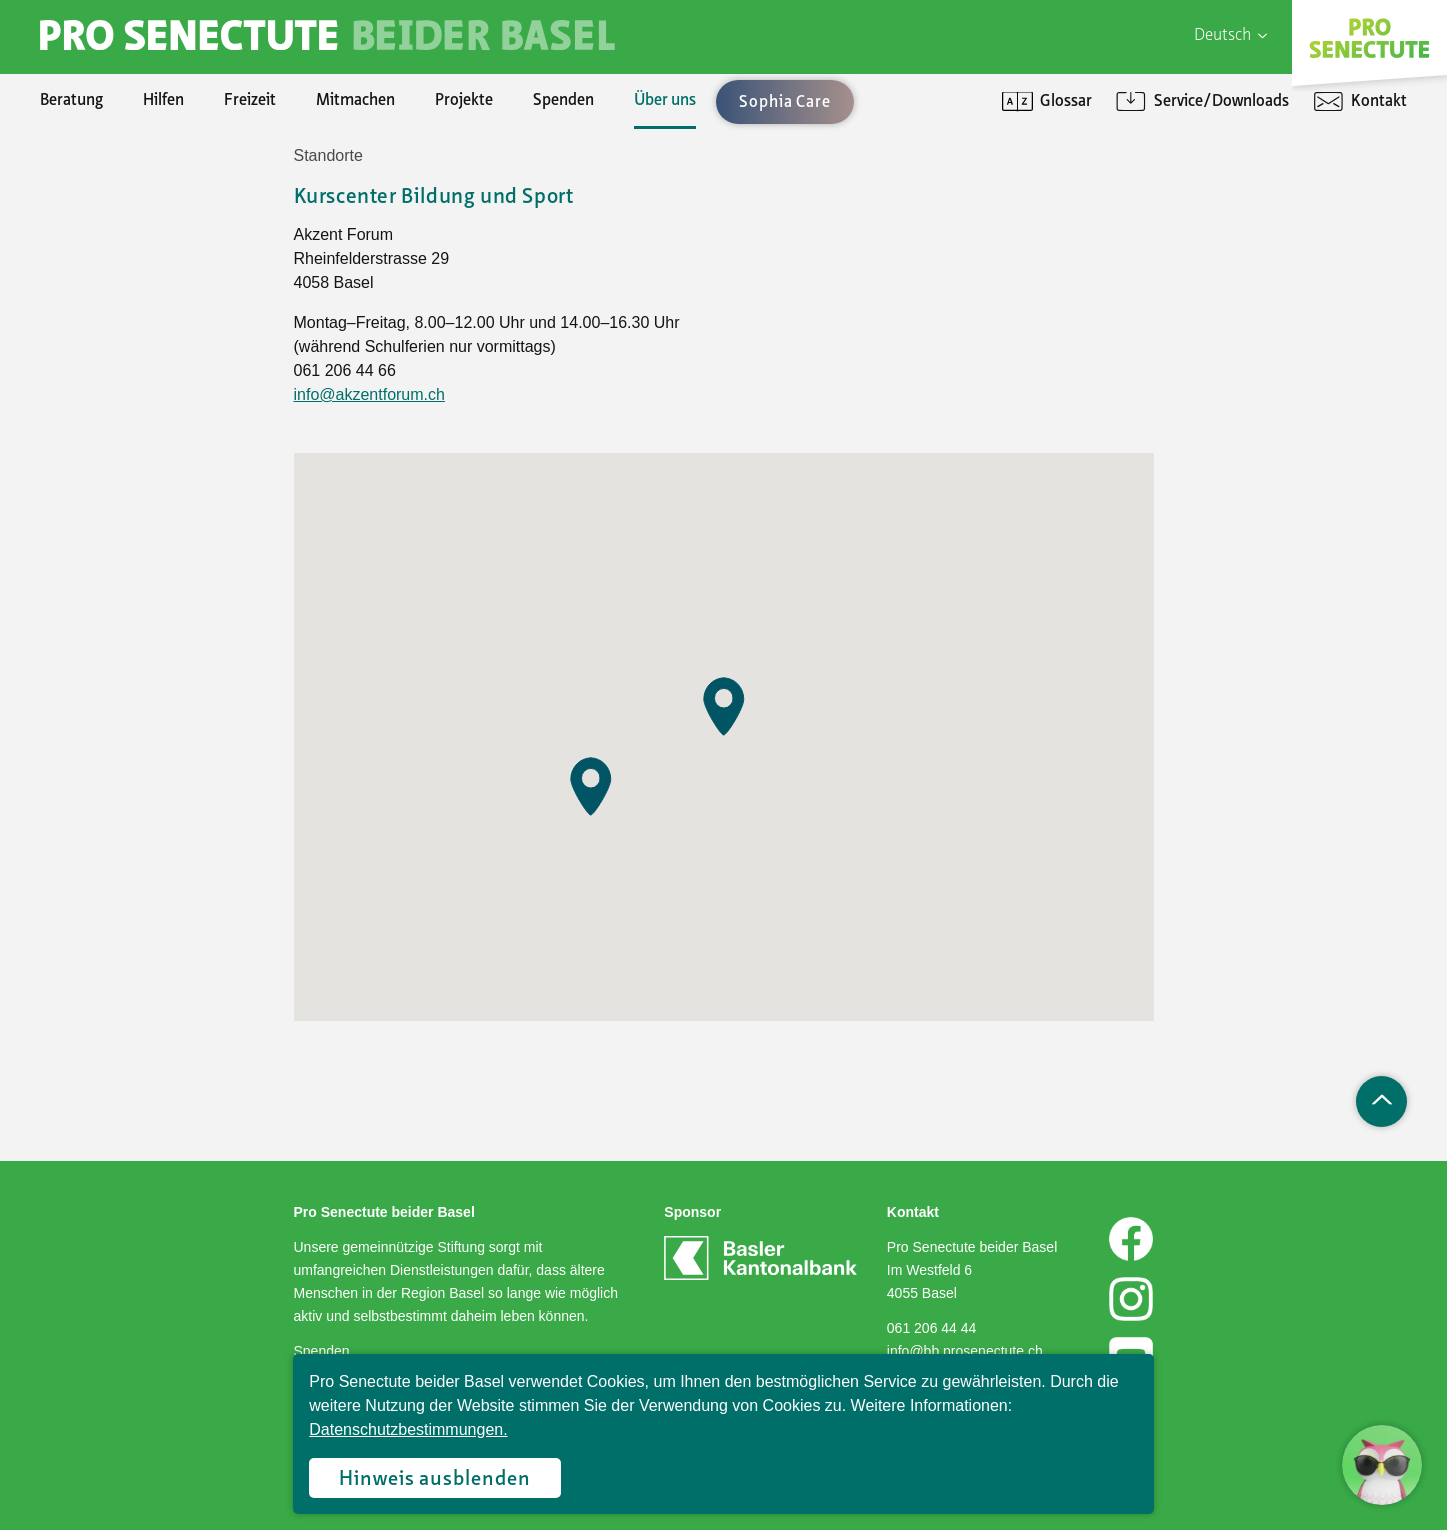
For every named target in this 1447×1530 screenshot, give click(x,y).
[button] (591, 786)
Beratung (71, 101)
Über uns (665, 101)
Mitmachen (355, 101)
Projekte (464, 101)
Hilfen (163, 101)
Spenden (563, 101)
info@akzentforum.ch (369, 394)
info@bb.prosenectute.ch (965, 1351)
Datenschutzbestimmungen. (408, 1429)
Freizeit (250, 101)
